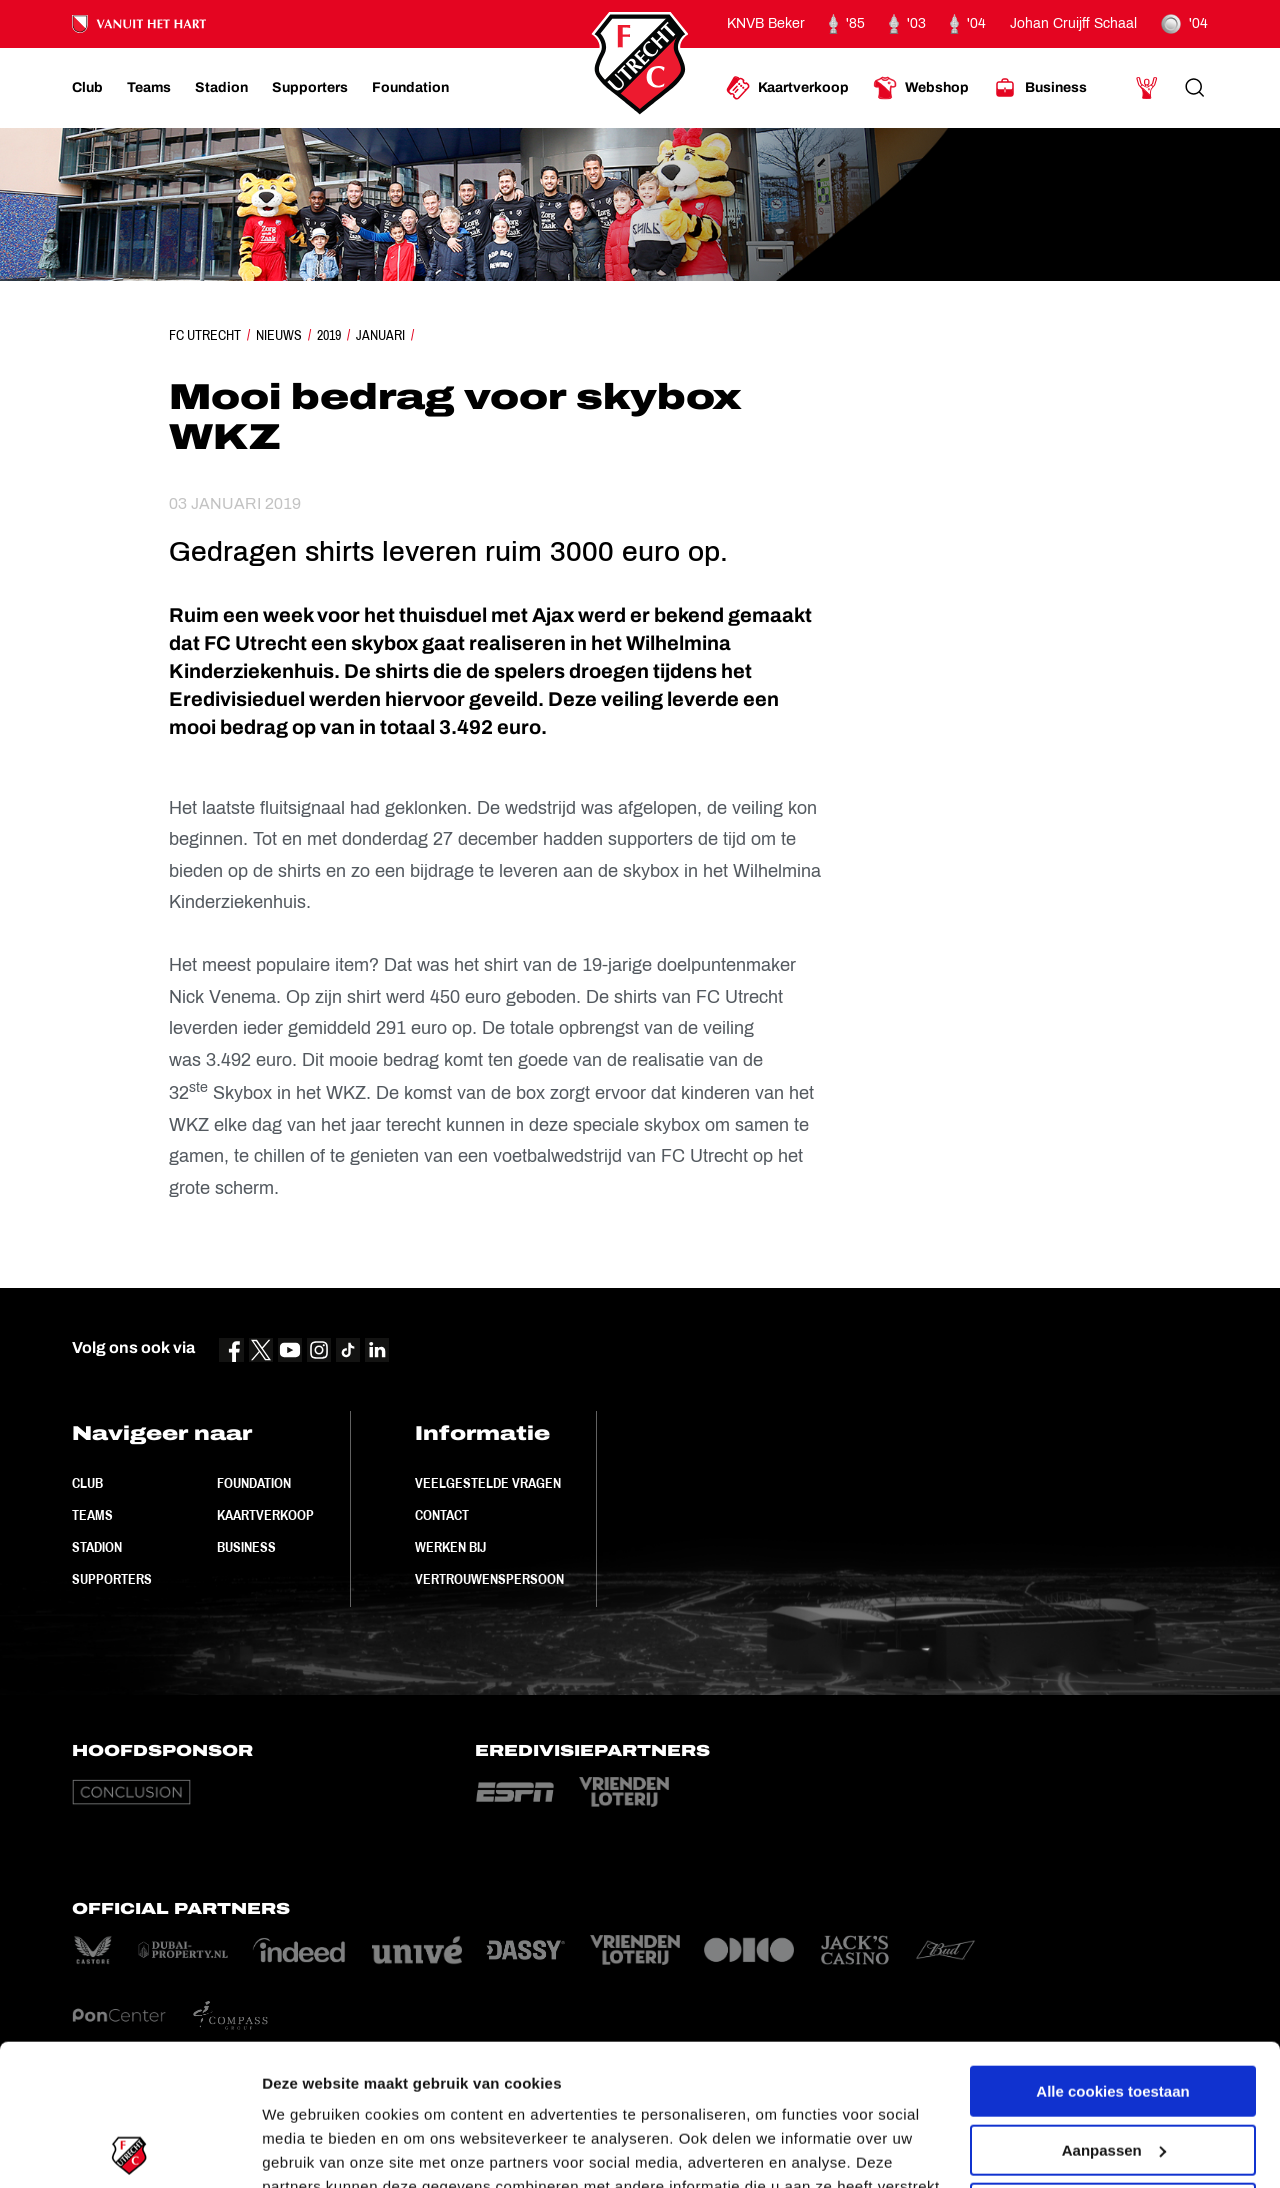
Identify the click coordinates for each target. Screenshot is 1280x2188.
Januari (380, 335)
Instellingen (304, 2148)
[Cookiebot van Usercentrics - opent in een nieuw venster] (129, 2149)
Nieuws (279, 335)
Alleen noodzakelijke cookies (1113, 2067)
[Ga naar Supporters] (310, 88)
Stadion (97, 1547)
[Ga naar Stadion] (221, 88)
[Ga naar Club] (87, 88)
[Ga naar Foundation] (410, 88)
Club (87, 1483)
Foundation (254, 1483)
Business (246, 1547)
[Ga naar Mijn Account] (1147, 88)
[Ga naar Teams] (149, 88)
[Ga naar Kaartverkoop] (787, 88)
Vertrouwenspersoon (489, 1579)
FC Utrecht (205, 335)
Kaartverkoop (265, 1515)
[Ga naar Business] (1040, 88)
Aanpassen (1114, 2008)
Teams (92, 1515)
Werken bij (450, 1547)
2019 (329, 335)
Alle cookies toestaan (1112, 1950)
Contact (442, 1515)
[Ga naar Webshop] (921, 88)
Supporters (112, 1579)
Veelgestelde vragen (488, 1483)
